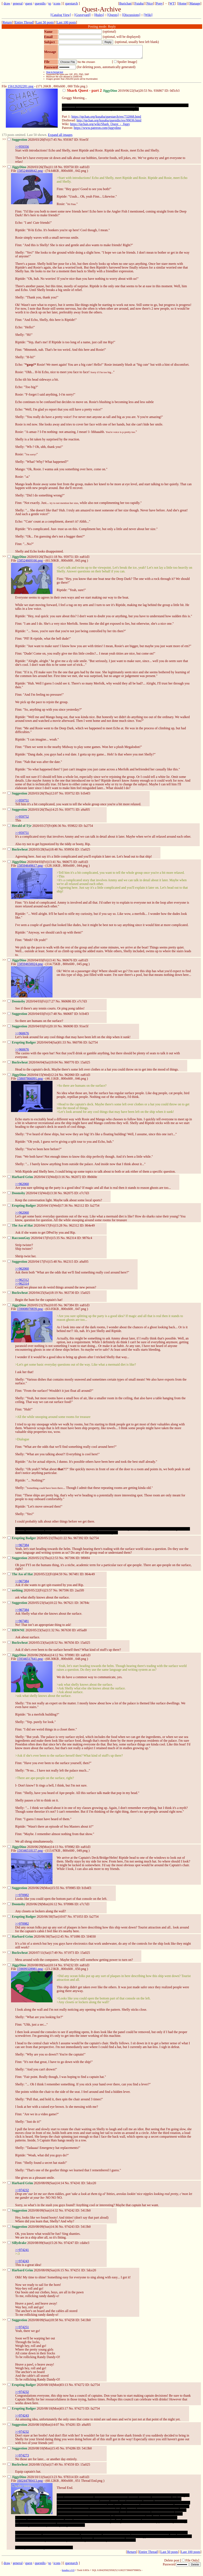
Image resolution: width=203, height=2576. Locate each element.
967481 (74, 1576)
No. (151, 93)
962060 (70, 1077)
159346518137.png (30, 1853)
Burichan (125, 3)
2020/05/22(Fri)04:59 (35, 1576)
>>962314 (22, 1286)
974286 (71, 2451)
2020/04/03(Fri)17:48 (32, 1016)
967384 (69, 1307)
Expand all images (60, 137)
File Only (191, 2563)
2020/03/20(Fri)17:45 (32, 142)
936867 (159, 93)
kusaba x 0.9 (68, 2572)
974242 (70, 2213)
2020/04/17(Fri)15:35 (34, 1240)
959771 (70, 812)
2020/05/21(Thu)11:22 (38, 1540)
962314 (71, 1240)
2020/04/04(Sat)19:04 (33, 1065)
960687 (68, 1016)
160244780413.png (30, 2483)
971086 (75, 1939)
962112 (79, 1208)
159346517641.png (30, 1661)
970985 (71, 1890)
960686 (66, 1004)
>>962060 (22, 1186)
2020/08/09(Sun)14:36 (33, 2229)
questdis (40, 3)
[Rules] (99, 15)
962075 (68, 1195)
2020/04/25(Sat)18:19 (33, 1295)
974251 (75, 2272)
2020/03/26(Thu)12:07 (33, 796)
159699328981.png (30, 1971)
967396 (70, 1560)
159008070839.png (30, 1311)
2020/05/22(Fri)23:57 (30, 1593)
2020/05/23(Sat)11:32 (31, 1632)
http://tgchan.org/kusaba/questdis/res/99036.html (109, 123)
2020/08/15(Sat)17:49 (33, 2467)
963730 (69, 1295)
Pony (159, 3)
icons (56, 3)
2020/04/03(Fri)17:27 (32, 1004)
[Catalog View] (61, 15)
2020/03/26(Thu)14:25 (33, 812)
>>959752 (22, 819)
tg (49, 3)
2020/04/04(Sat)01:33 (37, 1045)
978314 (68, 2479)
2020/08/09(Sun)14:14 (36, 2185)
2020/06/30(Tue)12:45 (36, 1939)
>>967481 (22, 1623)
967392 (78, 1540)
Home (182, 3)
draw (7, 3)
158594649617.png (30, 868)
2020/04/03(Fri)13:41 (32, 864)
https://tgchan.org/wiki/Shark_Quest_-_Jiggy (100, 126)
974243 (70, 2229)
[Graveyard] (82, 15)
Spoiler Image (126, 64)
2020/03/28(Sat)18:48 (33, 852)
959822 (73, 828)
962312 (74, 1228)
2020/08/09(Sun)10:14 (33, 1967)
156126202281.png (20, 88)
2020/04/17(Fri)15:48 (32, 1264)
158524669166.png (30, 563)
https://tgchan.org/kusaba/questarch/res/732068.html (106, 119)
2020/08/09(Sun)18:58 (33, 2322)
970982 (70, 1849)
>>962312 (22, 1282)
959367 (68, 142)
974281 (71, 2427)
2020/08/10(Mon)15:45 (34, 2451)
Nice (150, 3)
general (18, 3)
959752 (70, 796)
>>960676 (22, 1035)
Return (7, 22)
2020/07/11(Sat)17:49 (33, 1955)
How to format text (54, 74)
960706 (77, 1045)
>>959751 (22, 803)
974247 (69, 2245)
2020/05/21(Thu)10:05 (33, 1307)
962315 (68, 1264)
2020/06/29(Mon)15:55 (34, 1890)
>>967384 (22, 1547)
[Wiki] (148, 15)
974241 (75, 2185)
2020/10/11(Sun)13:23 (33, 2479)
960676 (67, 962)
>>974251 (22, 2329)
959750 (69, 169)
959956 (69, 852)
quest (28, 3)
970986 (69, 1906)
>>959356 (22, 149)
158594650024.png (30, 966)
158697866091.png (30, 1081)
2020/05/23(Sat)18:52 (33, 1645)
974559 (69, 2467)
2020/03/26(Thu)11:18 (33, 169)
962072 (76, 1179)
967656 (69, 1645)
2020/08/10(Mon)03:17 (38, 2411)
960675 (67, 864)
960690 (68, 1028)
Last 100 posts (66, 22)
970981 (70, 1657)
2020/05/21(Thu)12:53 (33, 1560)
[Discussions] (131, 15)
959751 (69, 559)
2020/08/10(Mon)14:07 (34, 2427)
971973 (69, 1955)
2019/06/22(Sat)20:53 (105, 93)
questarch (71, 3)
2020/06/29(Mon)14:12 (33, 1657)
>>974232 (22, 2192)
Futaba (139, 3)
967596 (64, 1593)
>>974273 (22, 2458)
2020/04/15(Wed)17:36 (38, 1208)
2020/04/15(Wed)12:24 (33, 1077)
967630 (66, 1632)
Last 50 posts (45, 22)
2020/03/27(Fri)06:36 (35, 828)
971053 (78, 1919)
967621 (69, 1605)
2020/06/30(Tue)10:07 (37, 1919)
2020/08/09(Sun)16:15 (36, 2272)
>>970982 (22, 1897)
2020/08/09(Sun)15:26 (33, 2245)
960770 (69, 1065)
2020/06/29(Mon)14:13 (33, 1849)
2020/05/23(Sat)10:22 (33, 1605)
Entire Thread (24, 22)
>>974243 (22, 2263)
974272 (79, 2387)
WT (172, 3)
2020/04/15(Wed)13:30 (33, 1195)
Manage (195, 3)
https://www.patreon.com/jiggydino (97, 130)
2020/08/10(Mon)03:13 (38, 2387)
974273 (79, 2411)
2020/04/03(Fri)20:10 (32, 1028)
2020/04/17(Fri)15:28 (35, 1228)
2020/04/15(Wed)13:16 (37, 1179)
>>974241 (22, 2252)
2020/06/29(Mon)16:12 (33, 1906)
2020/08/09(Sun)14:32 (33, 2213)
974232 (69, 1967)
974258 (70, 2322)
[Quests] (113, 15)
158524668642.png (30, 173)
